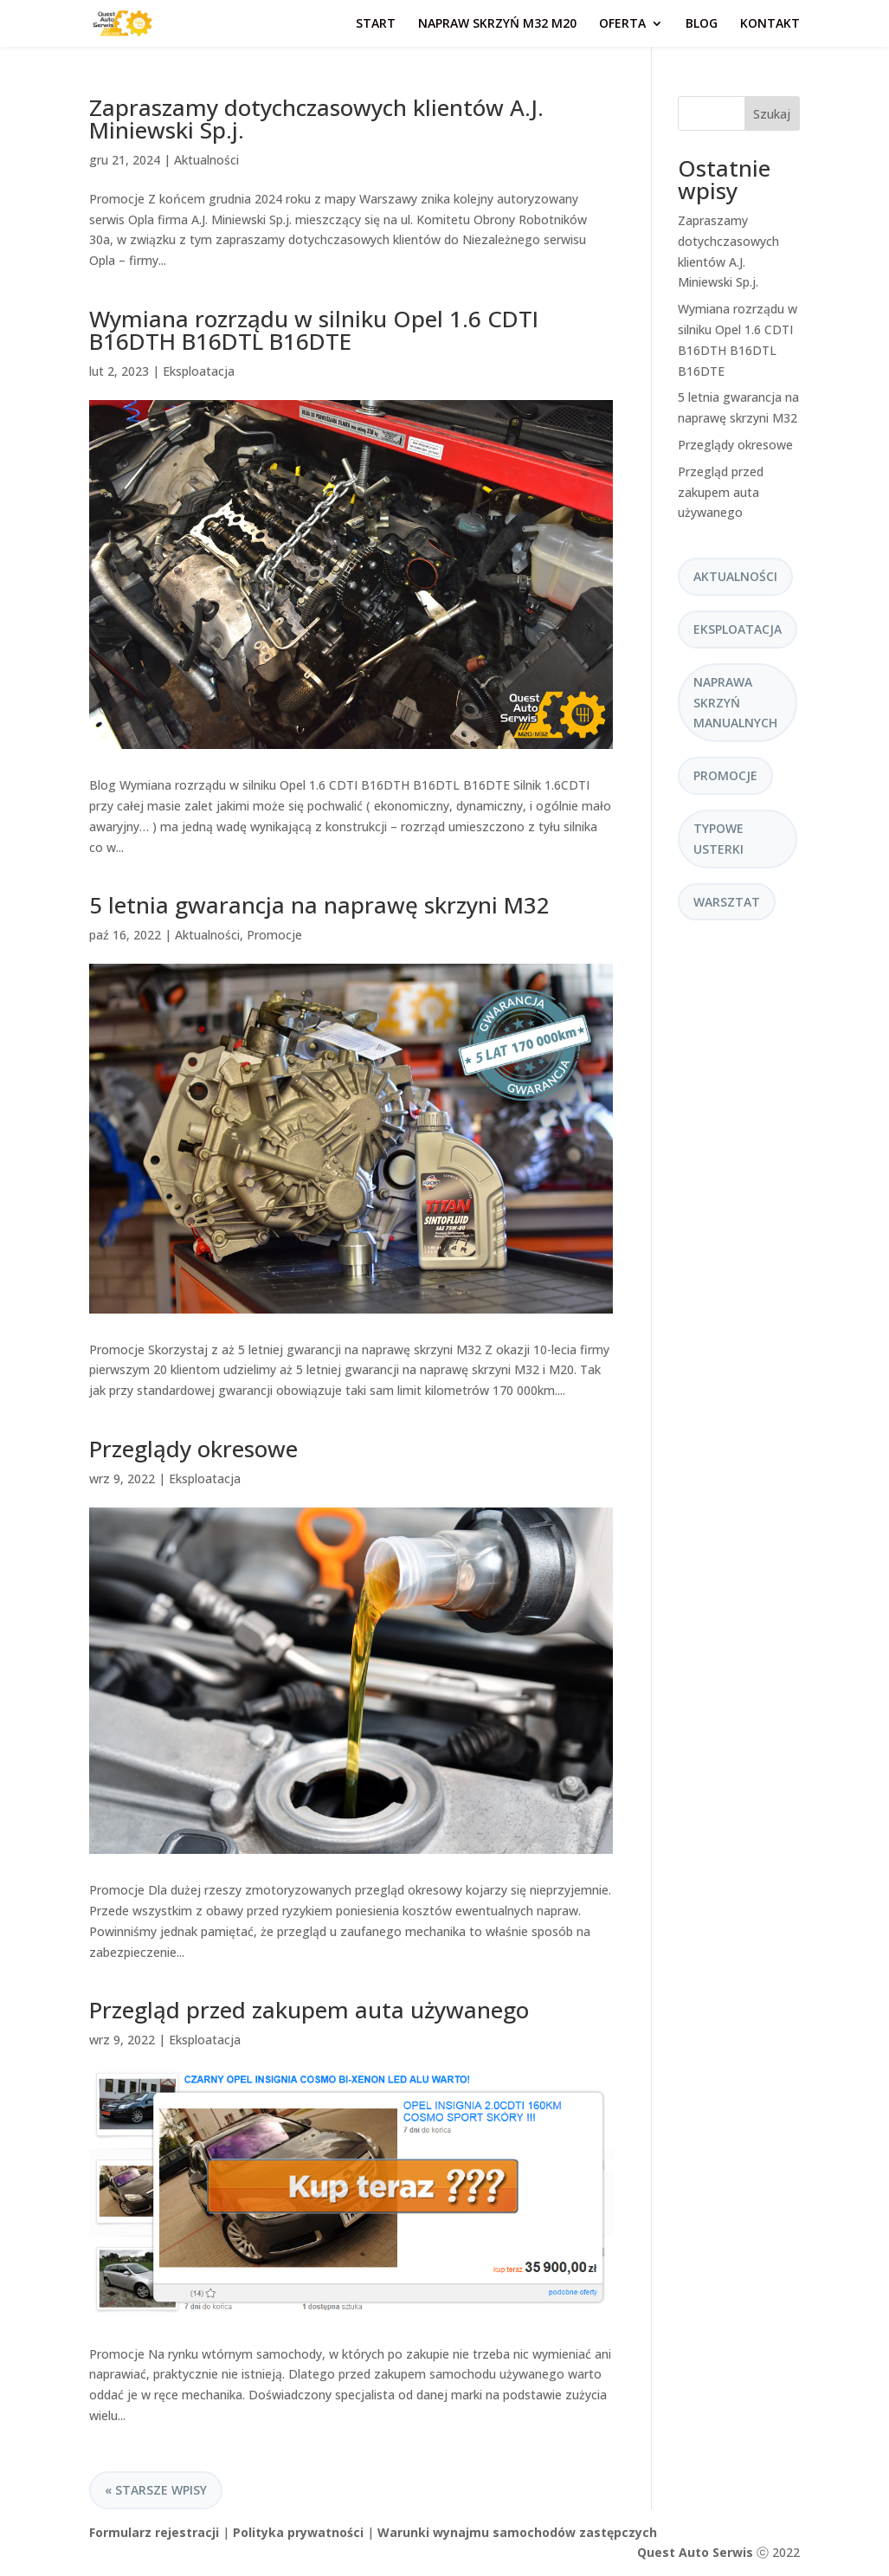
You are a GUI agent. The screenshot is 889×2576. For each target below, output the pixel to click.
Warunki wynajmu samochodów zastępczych (517, 2532)
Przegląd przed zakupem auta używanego (309, 2009)
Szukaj (771, 114)
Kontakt (770, 24)
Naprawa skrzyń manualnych (735, 703)
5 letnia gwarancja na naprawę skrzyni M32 (319, 904)
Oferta (622, 24)
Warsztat (726, 902)
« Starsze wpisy (156, 2490)
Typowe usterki (718, 838)
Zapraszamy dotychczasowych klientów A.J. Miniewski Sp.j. (316, 118)
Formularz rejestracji (154, 2532)
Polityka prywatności (298, 2532)
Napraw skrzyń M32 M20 (497, 24)
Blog (702, 24)
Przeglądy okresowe (193, 1448)
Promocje (274, 934)
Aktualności (206, 160)
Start (376, 24)
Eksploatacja (199, 371)
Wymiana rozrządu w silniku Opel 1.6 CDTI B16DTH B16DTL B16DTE (313, 330)
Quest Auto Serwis (695, 2552)
